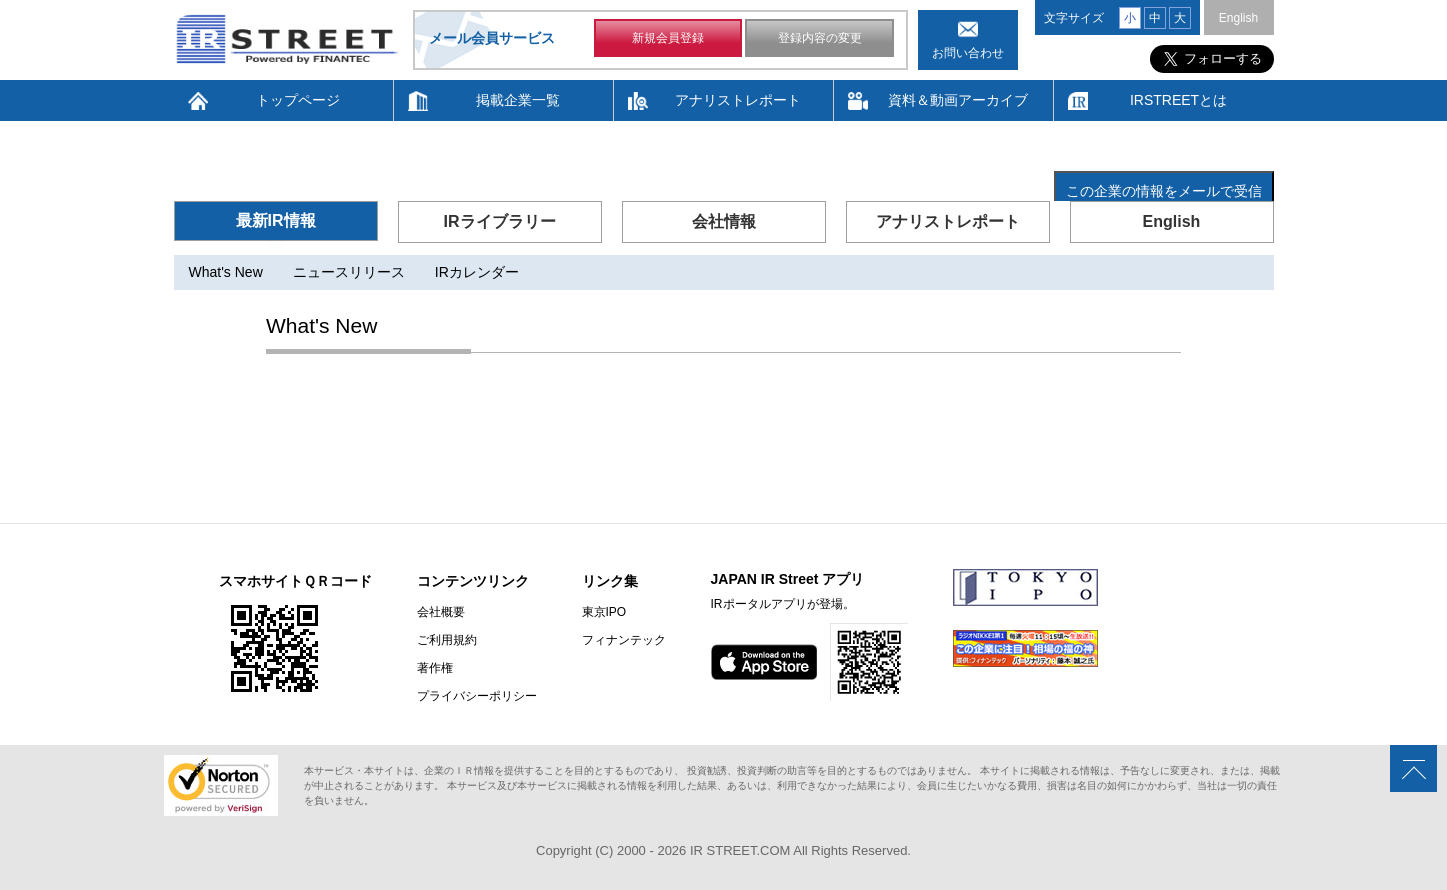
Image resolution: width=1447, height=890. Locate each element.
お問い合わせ (968, 53)
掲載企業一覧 (518, 100)
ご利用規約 (447, 640)
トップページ (298, 100)
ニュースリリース (349, 272)
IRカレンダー (477, 272)
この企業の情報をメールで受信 (1164, 191)
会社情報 (724, 221)
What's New (226, 272)
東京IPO (604, 612)
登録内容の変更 (820, 38)
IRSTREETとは (1178, 100)
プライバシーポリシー (477, 696)
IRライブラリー (500, 221)
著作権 (435, 668)
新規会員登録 (668, 38)
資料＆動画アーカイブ (958, 100)
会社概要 (441, 612)
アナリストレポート (738, 100)
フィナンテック (624, 640)
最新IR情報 (276, 220)
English (1238, 18)
